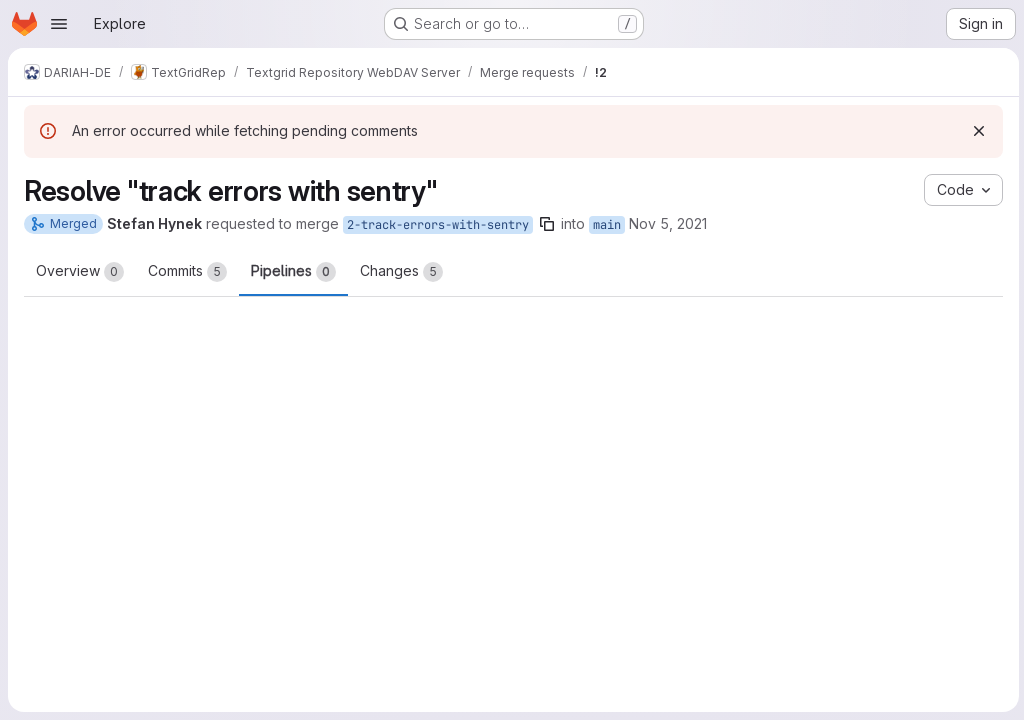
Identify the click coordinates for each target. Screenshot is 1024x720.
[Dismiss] (976, 131)
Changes (401, 272)
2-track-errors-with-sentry (438, 225)
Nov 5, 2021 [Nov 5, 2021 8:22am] (668, 223)
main (607, 225)
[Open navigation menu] (59, 24)
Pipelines (293, 272)
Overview (80, 272)
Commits (187, 272)
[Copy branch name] (547, 224)
